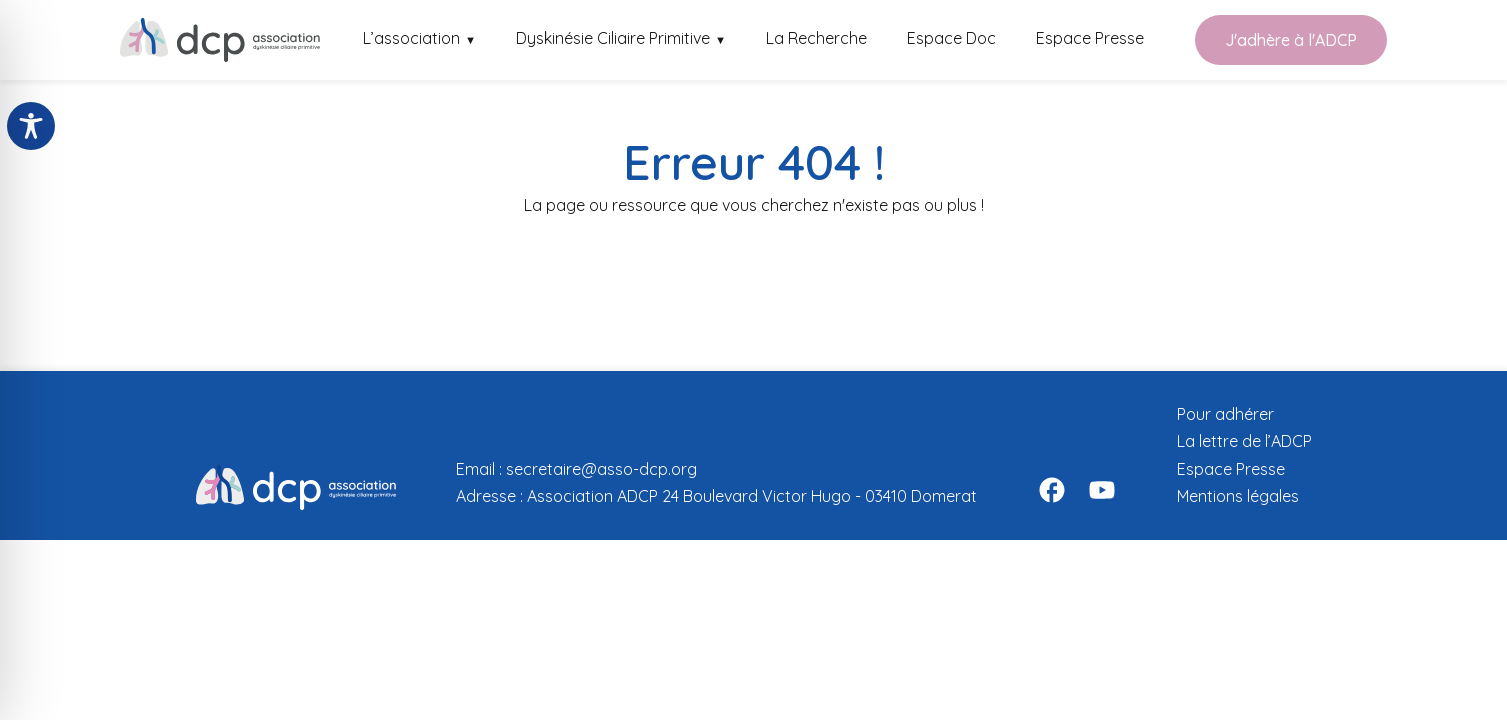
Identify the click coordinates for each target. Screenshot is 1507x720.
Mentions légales (1238, 496)
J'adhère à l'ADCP (1291, 40)
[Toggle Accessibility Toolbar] (31, 126)
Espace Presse (1090, 38)
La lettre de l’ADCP (1244, 441)
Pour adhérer (1225, 414)
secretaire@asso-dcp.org (601, 469)
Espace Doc (951, 38)
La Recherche (816, 38)
